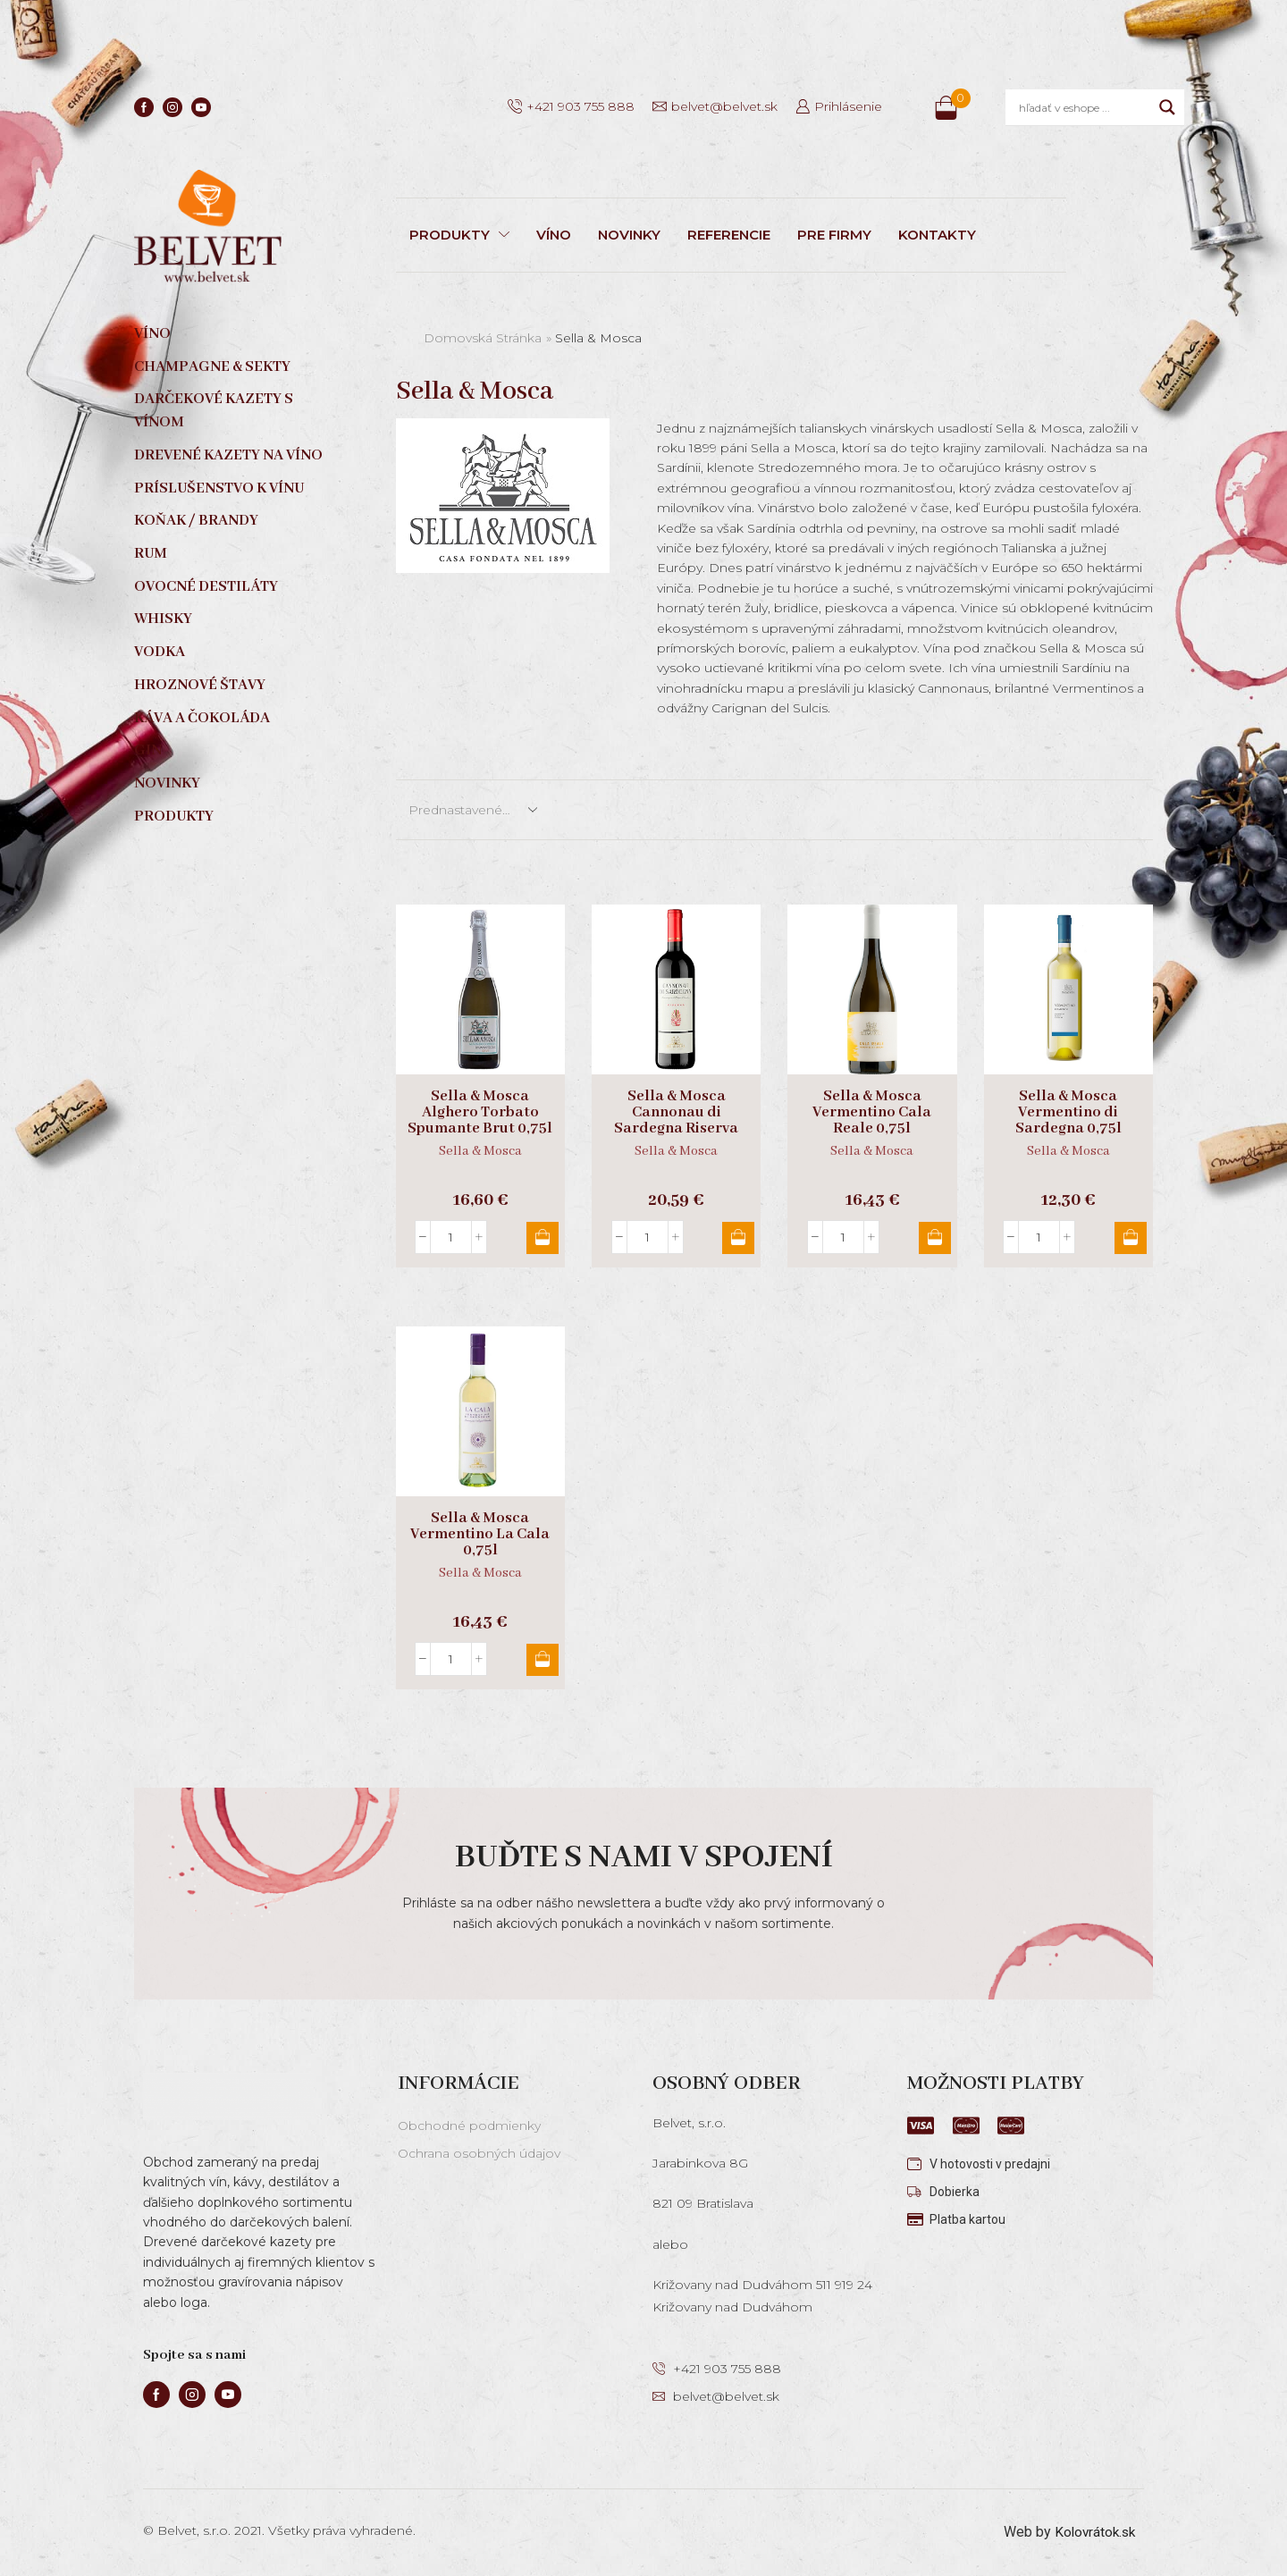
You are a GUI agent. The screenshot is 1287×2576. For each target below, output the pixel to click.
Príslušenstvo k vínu (219, 488)
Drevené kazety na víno (228, 455)
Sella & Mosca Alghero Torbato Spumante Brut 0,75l (480, 1113)
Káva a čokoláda (202, 718)
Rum (150, 553)
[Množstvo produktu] (451, 1237)
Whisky (163, 619)
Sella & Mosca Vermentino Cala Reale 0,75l (871, 1113)
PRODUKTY (459, 234)
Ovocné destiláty (206, 586)
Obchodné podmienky (469, 2125)
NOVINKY (629, 234)
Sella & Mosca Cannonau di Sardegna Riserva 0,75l (676, 1121)
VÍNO (553, 234)
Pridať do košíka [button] (540, 1238)
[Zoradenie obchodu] (472, 809)
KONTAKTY (937, 234)
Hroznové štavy (199, 685)
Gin (148, 750)
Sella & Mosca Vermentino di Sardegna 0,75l (1068, 1113)
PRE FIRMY (834, 234)
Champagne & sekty (212, 367)
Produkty (174, 816)
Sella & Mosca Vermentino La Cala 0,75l (480, 1535)
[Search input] (1084, 107)
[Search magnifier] (1167, 107)
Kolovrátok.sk (1092, 2531)
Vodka (159, 652)
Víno (152, 333)
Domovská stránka (483, 338)
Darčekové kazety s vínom (213, 411)
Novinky (167, 783)
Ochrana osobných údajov (479, 2153)
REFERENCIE (728, 234)
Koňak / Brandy (196, 520)
